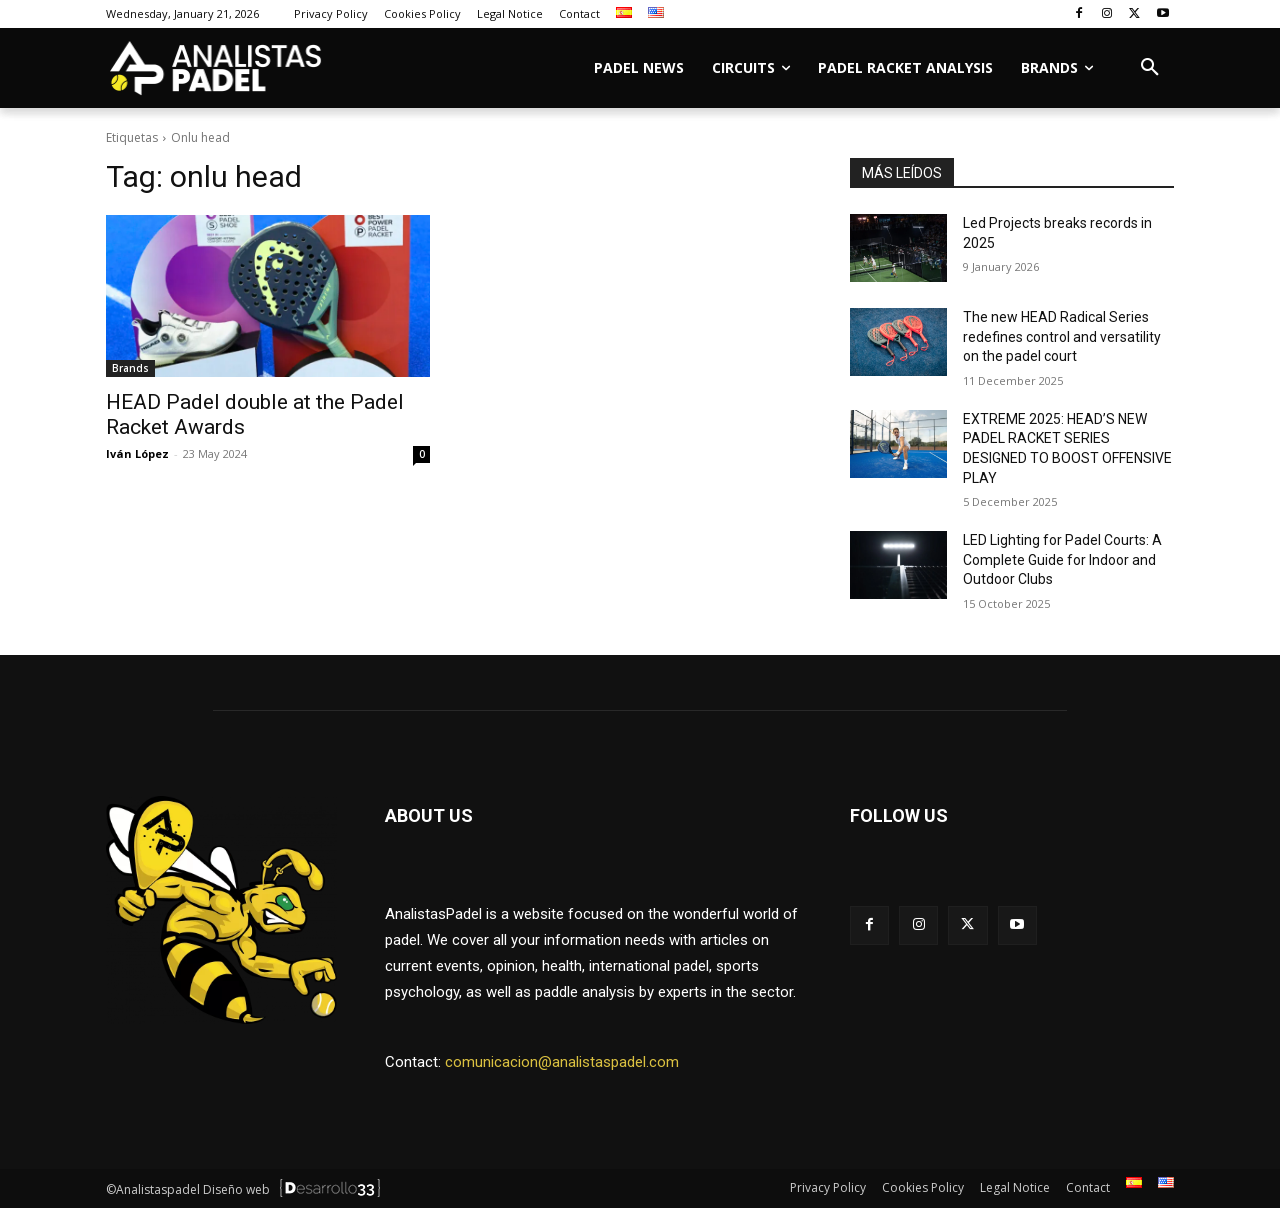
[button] (1150, 68)
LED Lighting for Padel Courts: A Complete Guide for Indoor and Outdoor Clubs (1062, 559)
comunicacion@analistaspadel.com (562, 1062)
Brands (130, 368)
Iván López (137, 453)
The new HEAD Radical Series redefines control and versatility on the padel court (1062, 336)
